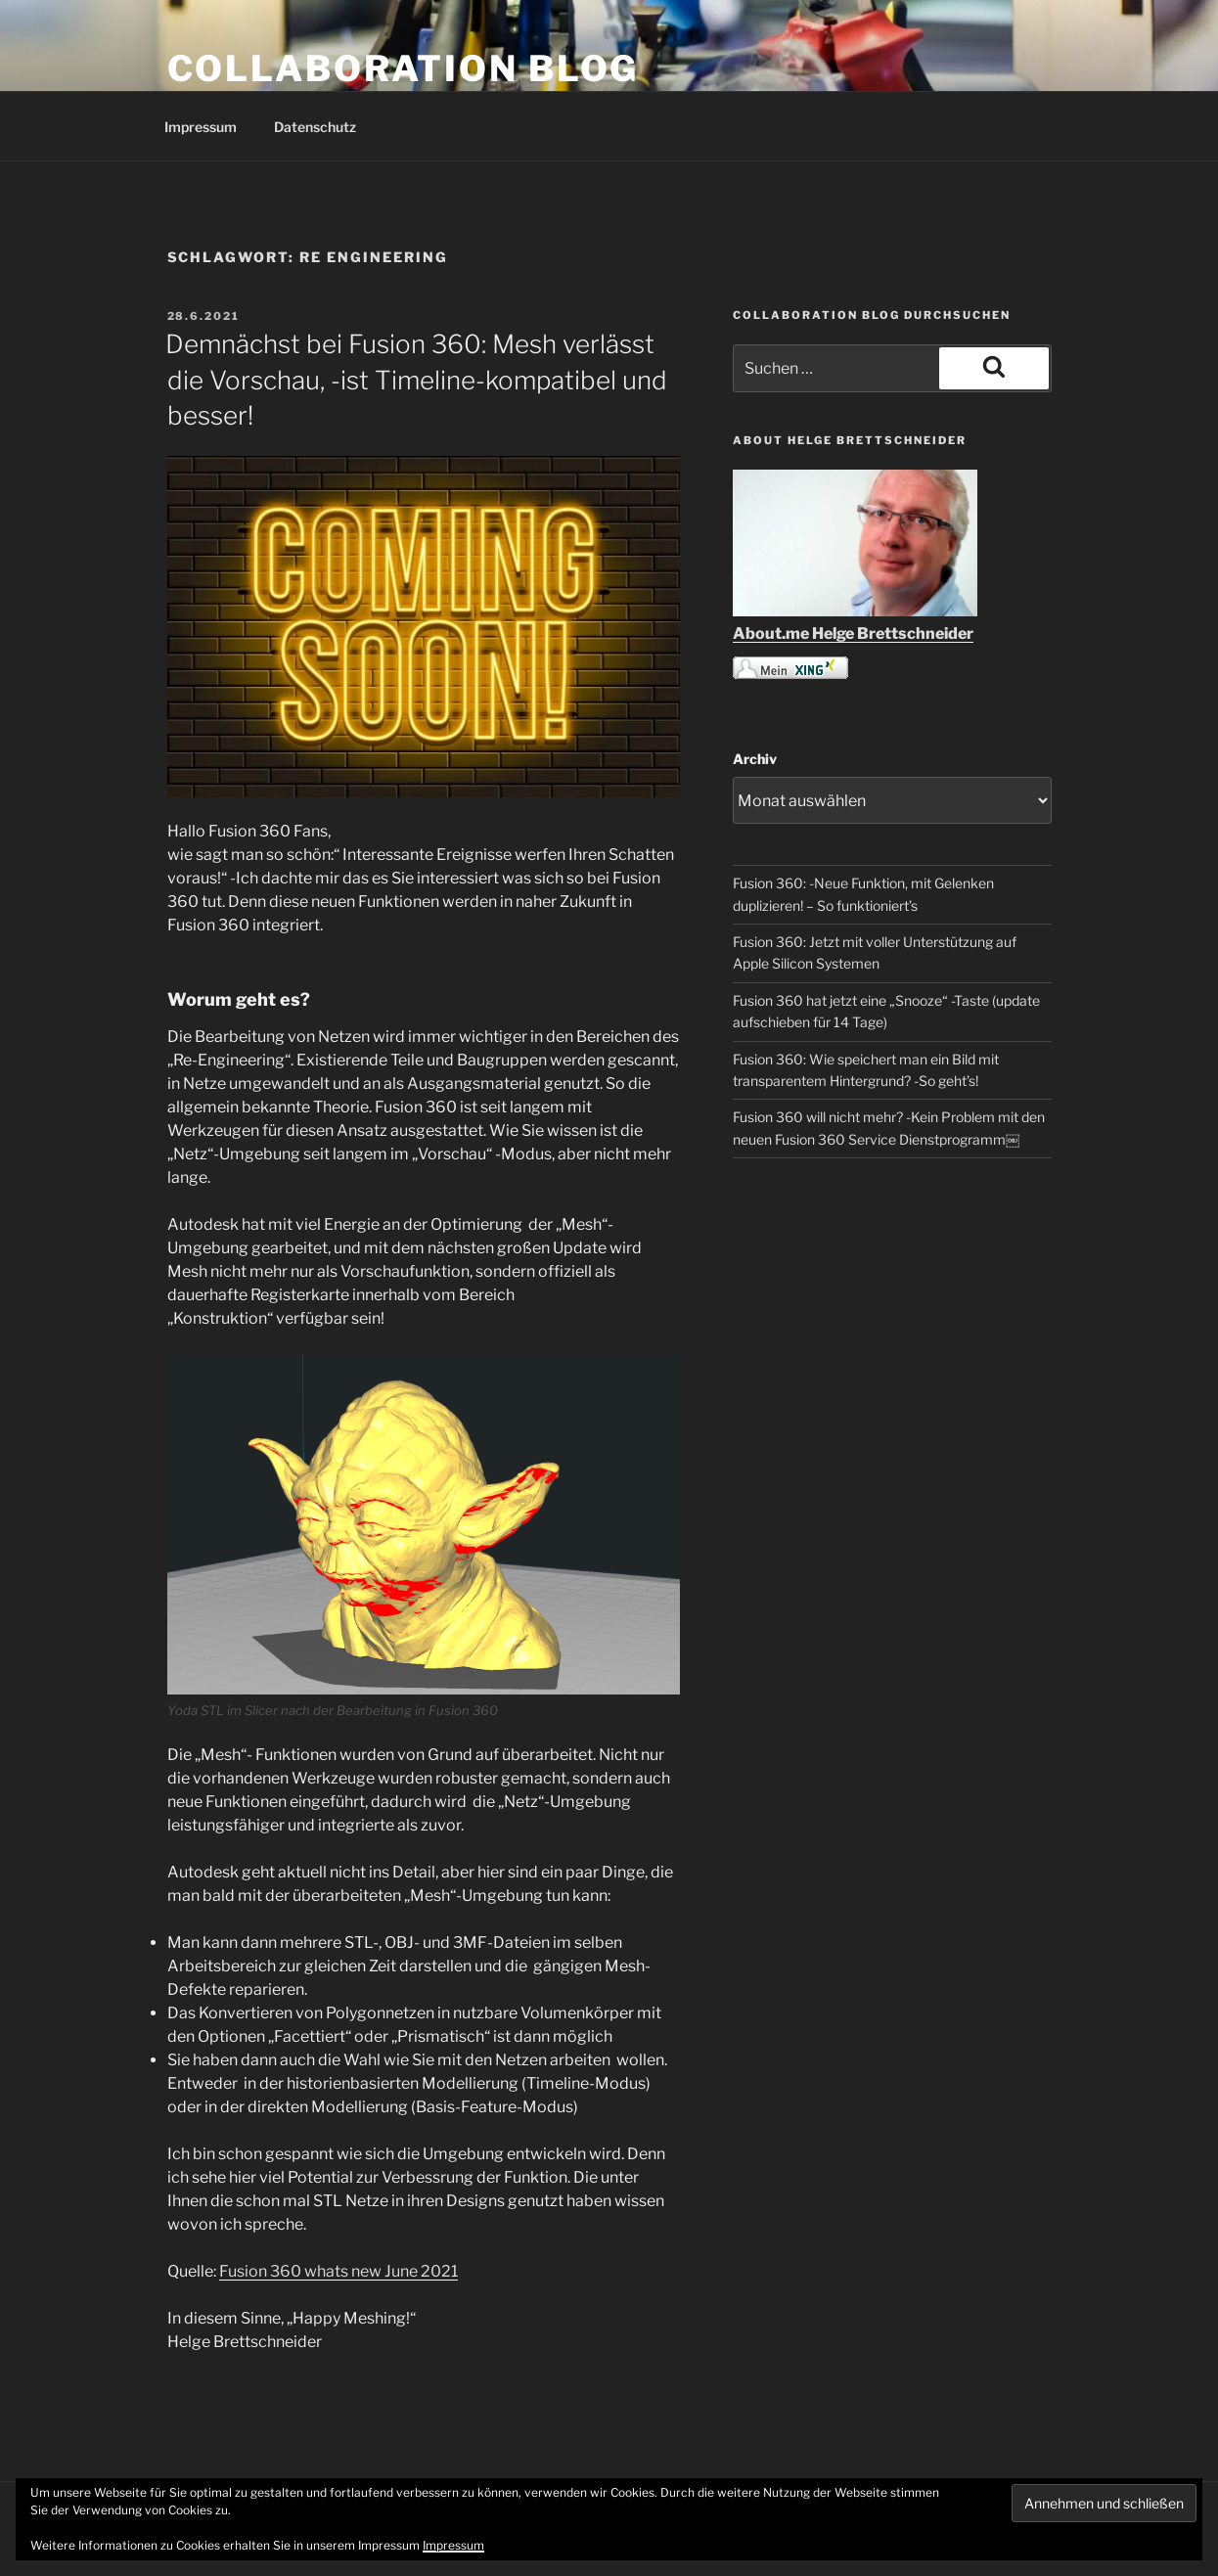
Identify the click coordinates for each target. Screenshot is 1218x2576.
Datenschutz (315, 126)
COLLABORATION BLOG (403, 68)
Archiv (755, 758)
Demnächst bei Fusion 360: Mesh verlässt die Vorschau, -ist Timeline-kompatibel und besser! (416, 379)
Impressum (200, 126)
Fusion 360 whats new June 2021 (338, 2271)
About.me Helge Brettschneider (853, 633)
